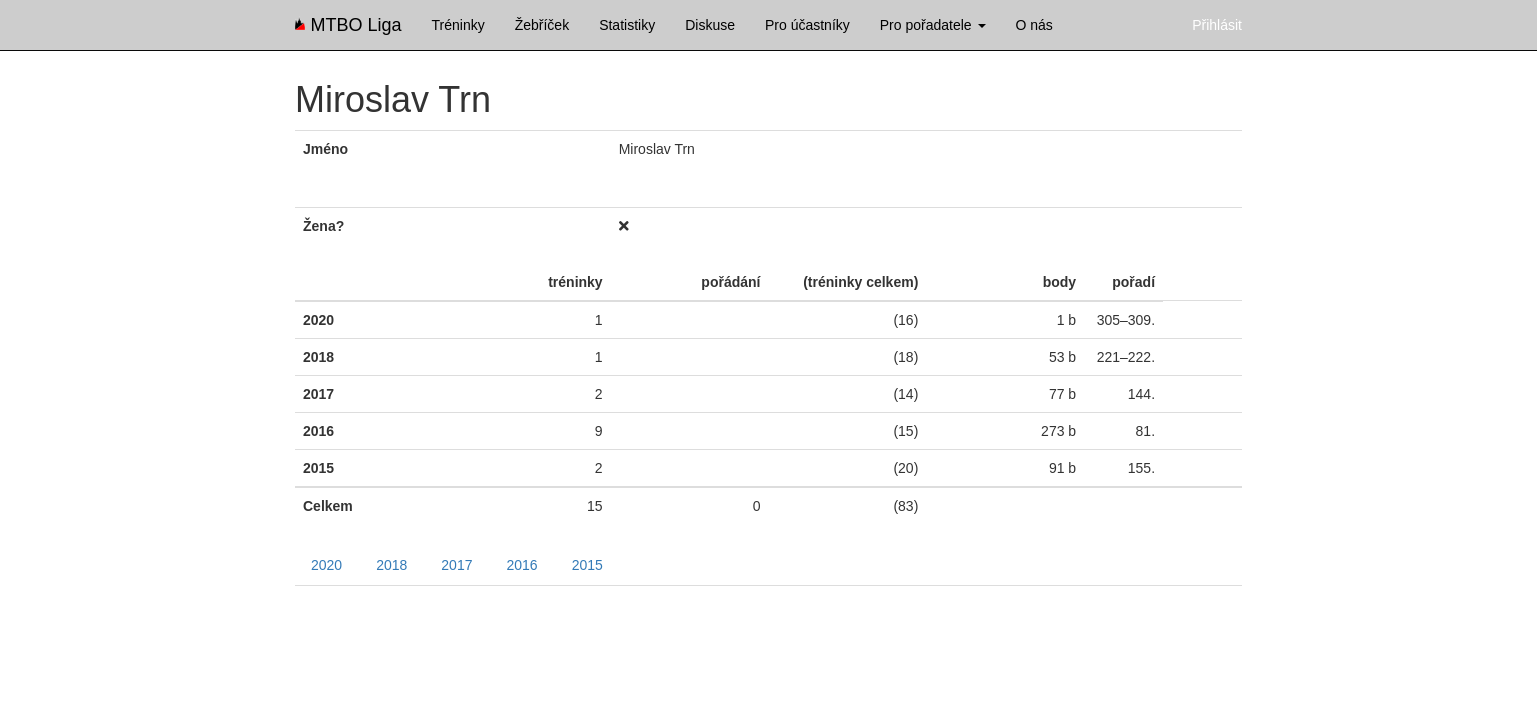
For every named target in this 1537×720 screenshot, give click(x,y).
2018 (391, 565)
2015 (587, 565)
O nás (1034, 25)
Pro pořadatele (933, 25)
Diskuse (710, 25)
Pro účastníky (807, 25)
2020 (326, 565)
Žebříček (542, 25)
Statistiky (627, 25)
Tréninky (458, 25)
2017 (456, 565)
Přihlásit (1217, 25)
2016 (521, 565)
